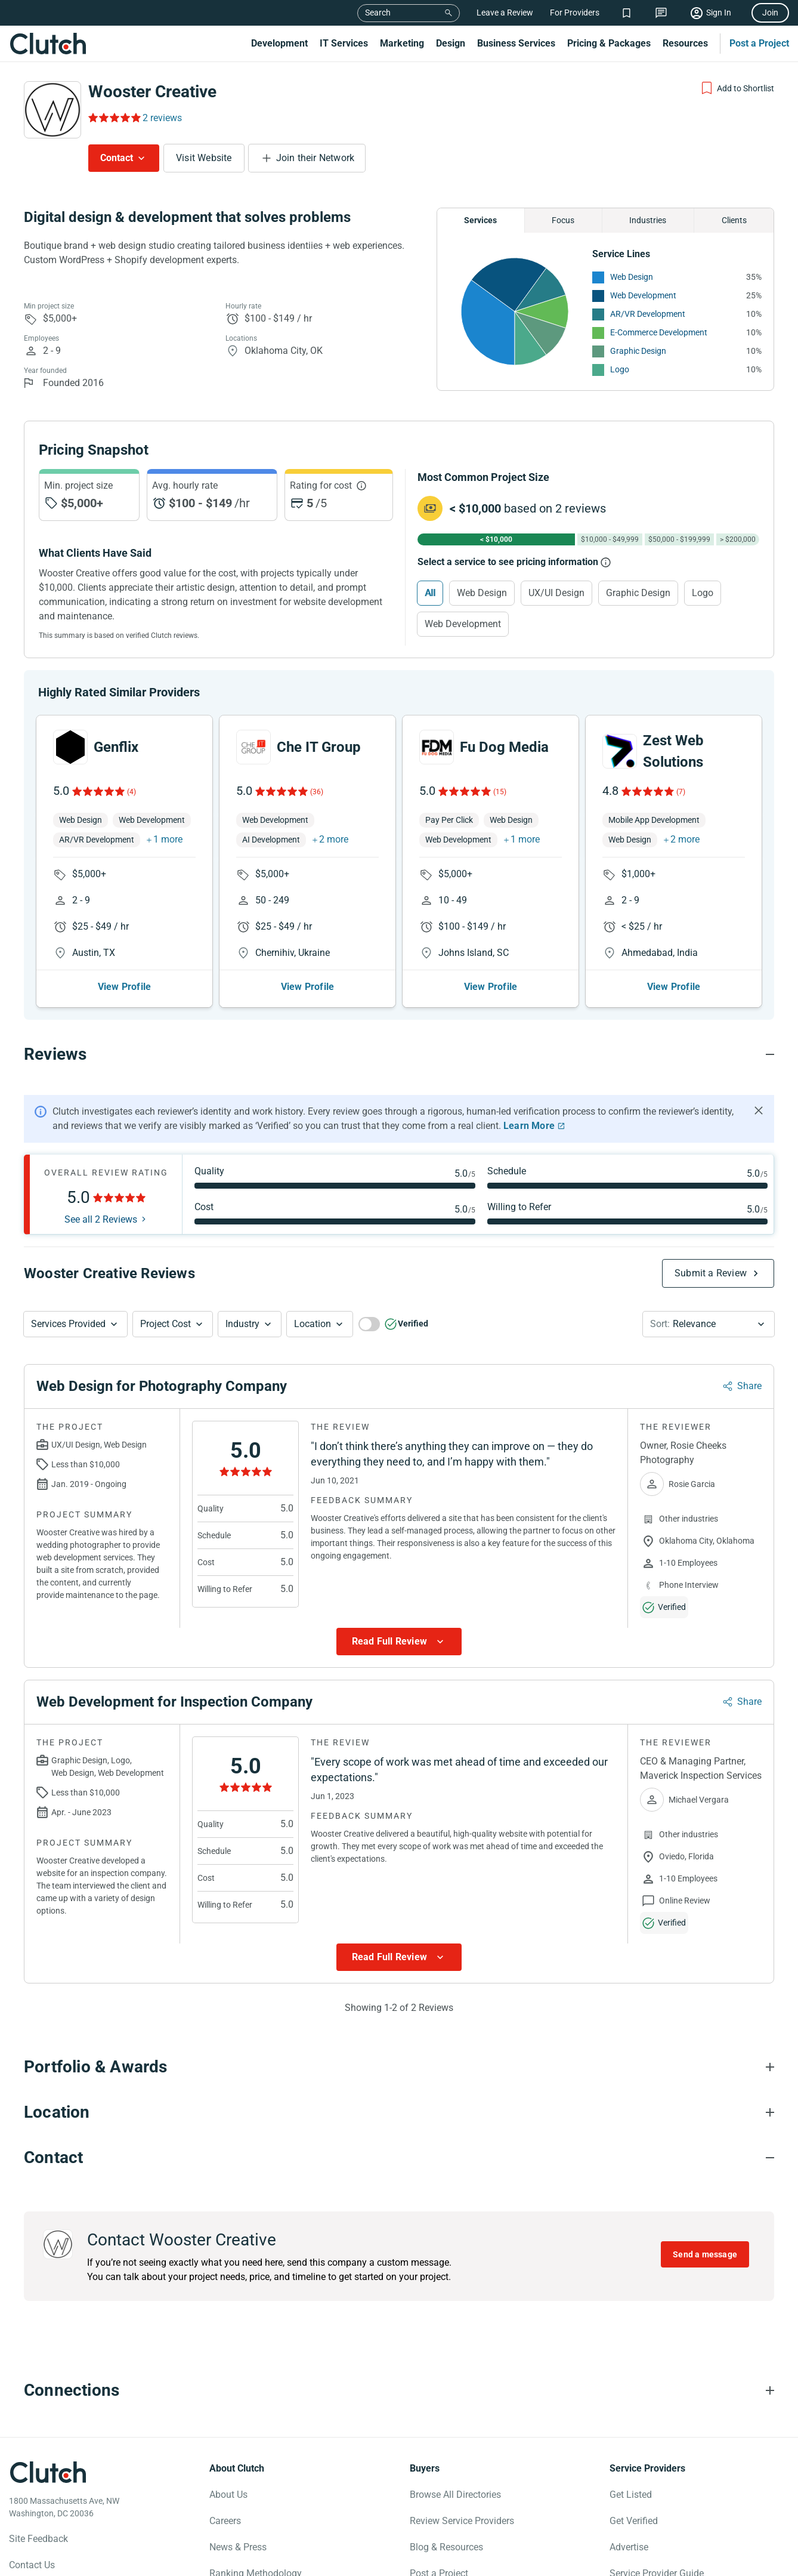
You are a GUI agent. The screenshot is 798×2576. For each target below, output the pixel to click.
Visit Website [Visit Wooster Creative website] (204, 157)
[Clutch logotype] (47, 2441)
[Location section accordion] (399, 2082)
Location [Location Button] (312, 1293)
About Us (228, 2464)
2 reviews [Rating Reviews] (162, 118)
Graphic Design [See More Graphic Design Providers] (638, 351)
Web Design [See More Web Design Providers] (631, 277)
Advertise (629, 2516)
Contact (116, 157)
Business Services (516, 43)
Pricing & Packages (609, 43)
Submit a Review (711, 1242)
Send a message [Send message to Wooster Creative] (705, 2224)
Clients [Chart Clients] (734, 220)
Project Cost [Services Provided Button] (165, 1293)
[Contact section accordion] (399, 2127)
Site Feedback (38, 2508)
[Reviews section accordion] (399, 1024)
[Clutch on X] (43, 2562)
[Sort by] (708, 1293)
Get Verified (634, 2490)
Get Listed (631, 2464)
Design (450, 43)
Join (770, 12)
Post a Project (759, 43)
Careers (225, 2490)
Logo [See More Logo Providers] (619, 369)
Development (279, 43)
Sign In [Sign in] (718, 12)
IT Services (344, 43)
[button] (75, 1293)
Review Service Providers (462, 2490)
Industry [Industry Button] (242, 1293)
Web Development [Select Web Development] (463, 624)
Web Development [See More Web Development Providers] (643, 295)
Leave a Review (505, 12)
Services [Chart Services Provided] (480, 220)
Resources (685, 43)
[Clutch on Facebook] (17, 2562)
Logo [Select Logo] (702, 593)
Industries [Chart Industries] (647, 220)
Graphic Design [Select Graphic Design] (638, 593)
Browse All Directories (455, 2464)
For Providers (574, 12)
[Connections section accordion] (399, 2360)
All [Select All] (430, 593)
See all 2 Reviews (100, 1189)
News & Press (238, 2516)
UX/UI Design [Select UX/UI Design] (556, 593)
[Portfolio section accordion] (399, 2036)
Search (378, 12)
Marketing (402, 43)
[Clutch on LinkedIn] (122, 2562)
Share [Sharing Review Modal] (749, 1355)
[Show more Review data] (399, 1611)
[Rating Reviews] (113, 117)
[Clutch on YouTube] (96, 2562)
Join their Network (315, 157)
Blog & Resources (446, 2516)
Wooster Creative (152, 91)
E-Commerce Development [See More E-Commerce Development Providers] (658, 332)
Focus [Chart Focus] (563, 220)
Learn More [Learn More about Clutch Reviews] (529, 1095)
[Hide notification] (759, 1080)
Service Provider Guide (657, 2543)
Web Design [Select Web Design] (482, 593)
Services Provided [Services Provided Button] (68, 1293)
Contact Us (32, 2534)
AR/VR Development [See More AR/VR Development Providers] (647, 314)
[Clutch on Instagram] (69, 2562)
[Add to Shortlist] (737, 88)
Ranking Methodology (255, 2543)
